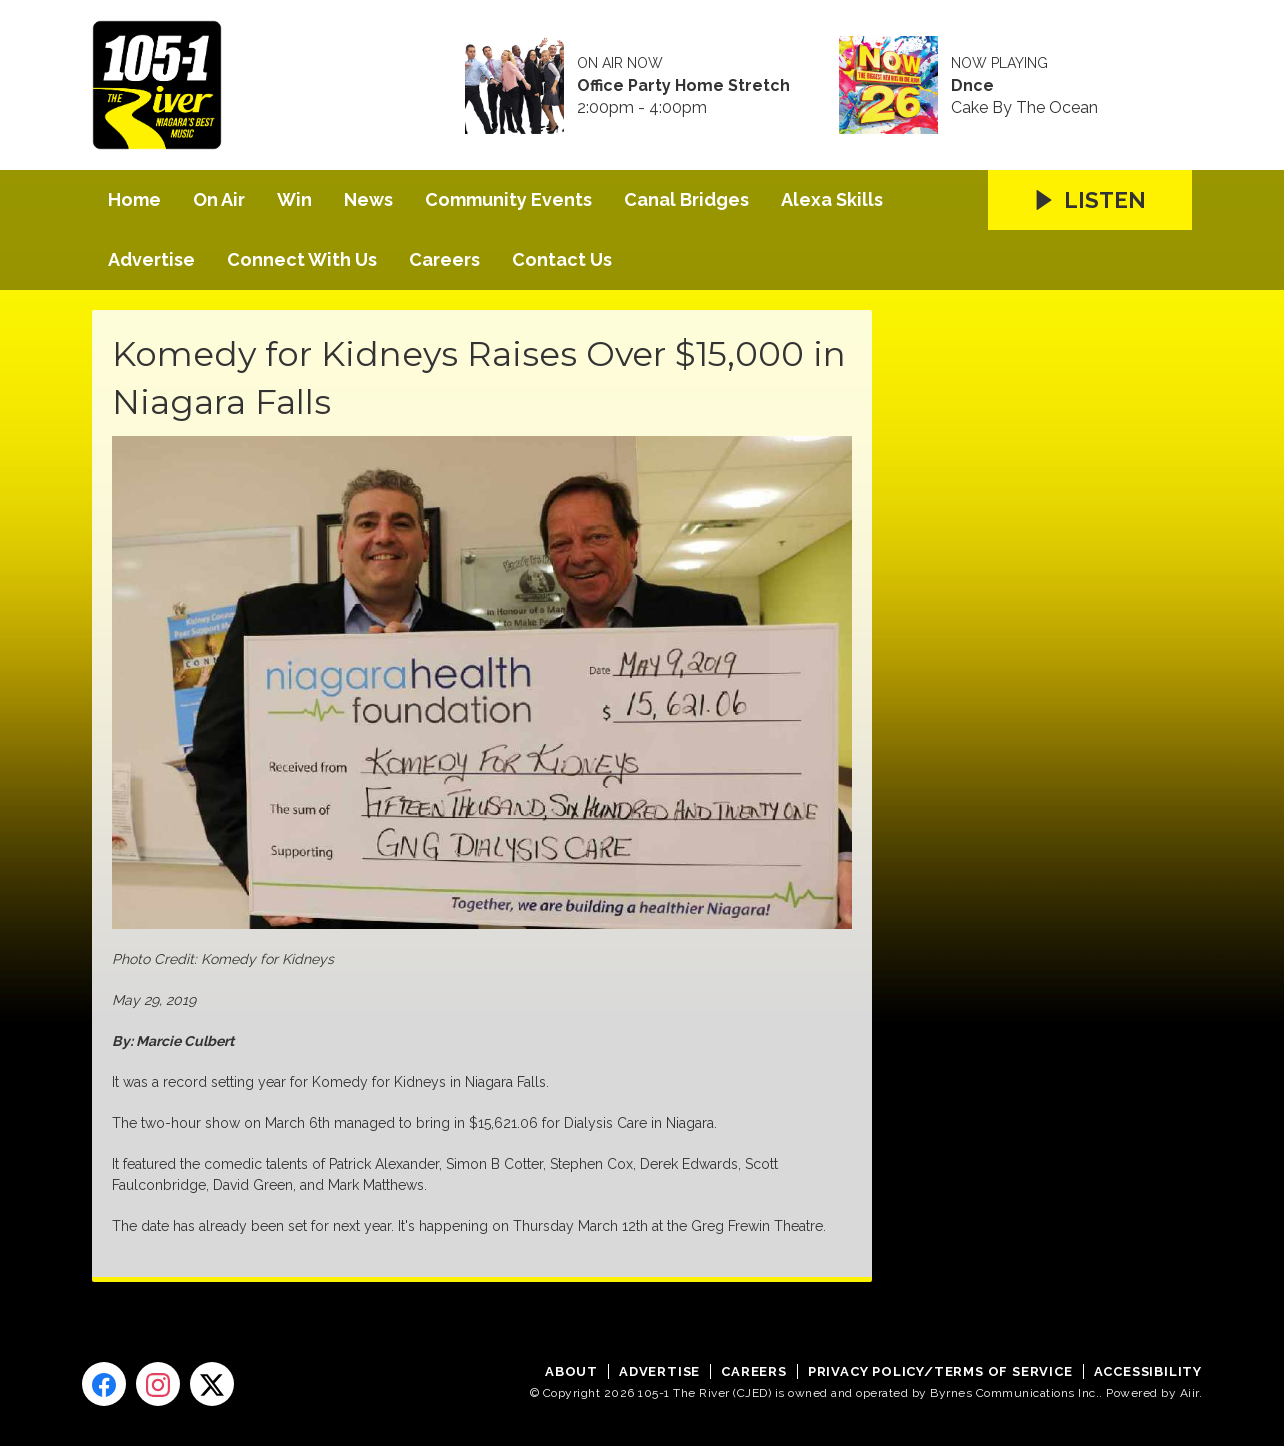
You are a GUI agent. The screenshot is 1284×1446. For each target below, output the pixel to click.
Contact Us (562, 259)
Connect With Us (302, 259)
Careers (444, 259)
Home (134, 199)
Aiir (1189, 1393)
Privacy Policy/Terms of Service (940, 1371)
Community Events (508, 199)
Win (294, 199)
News (368, 199)
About (571, 1371)
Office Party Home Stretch (683, 86)
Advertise (151, 259)
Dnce (972, 86)
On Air (219, 199)
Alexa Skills (832, 199)
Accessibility (1148, 1371)
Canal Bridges (686, 199)
